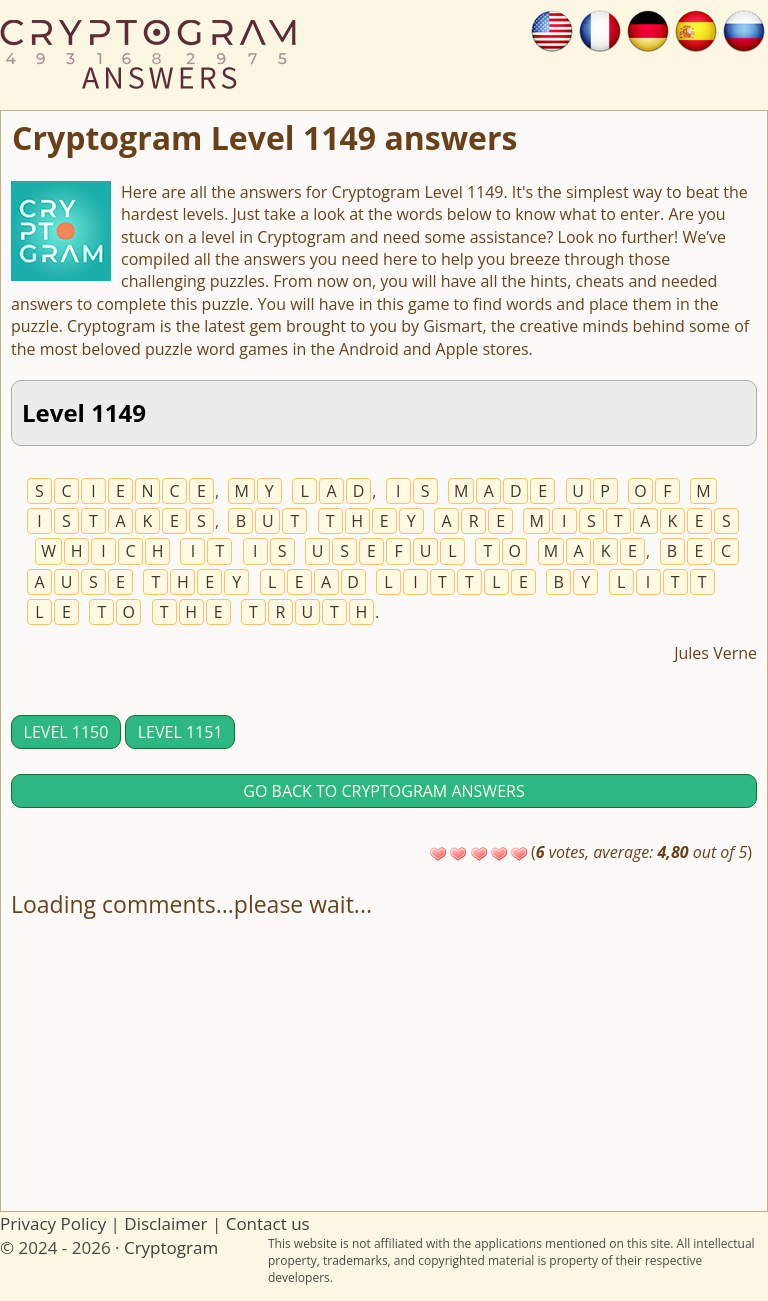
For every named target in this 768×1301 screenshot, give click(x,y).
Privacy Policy (53, 1223)
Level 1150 (66, 732)
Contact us (268, 1223)
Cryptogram (171, 1247)
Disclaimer (165, 1223)
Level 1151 (180, 732)
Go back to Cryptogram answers (383, 791)
